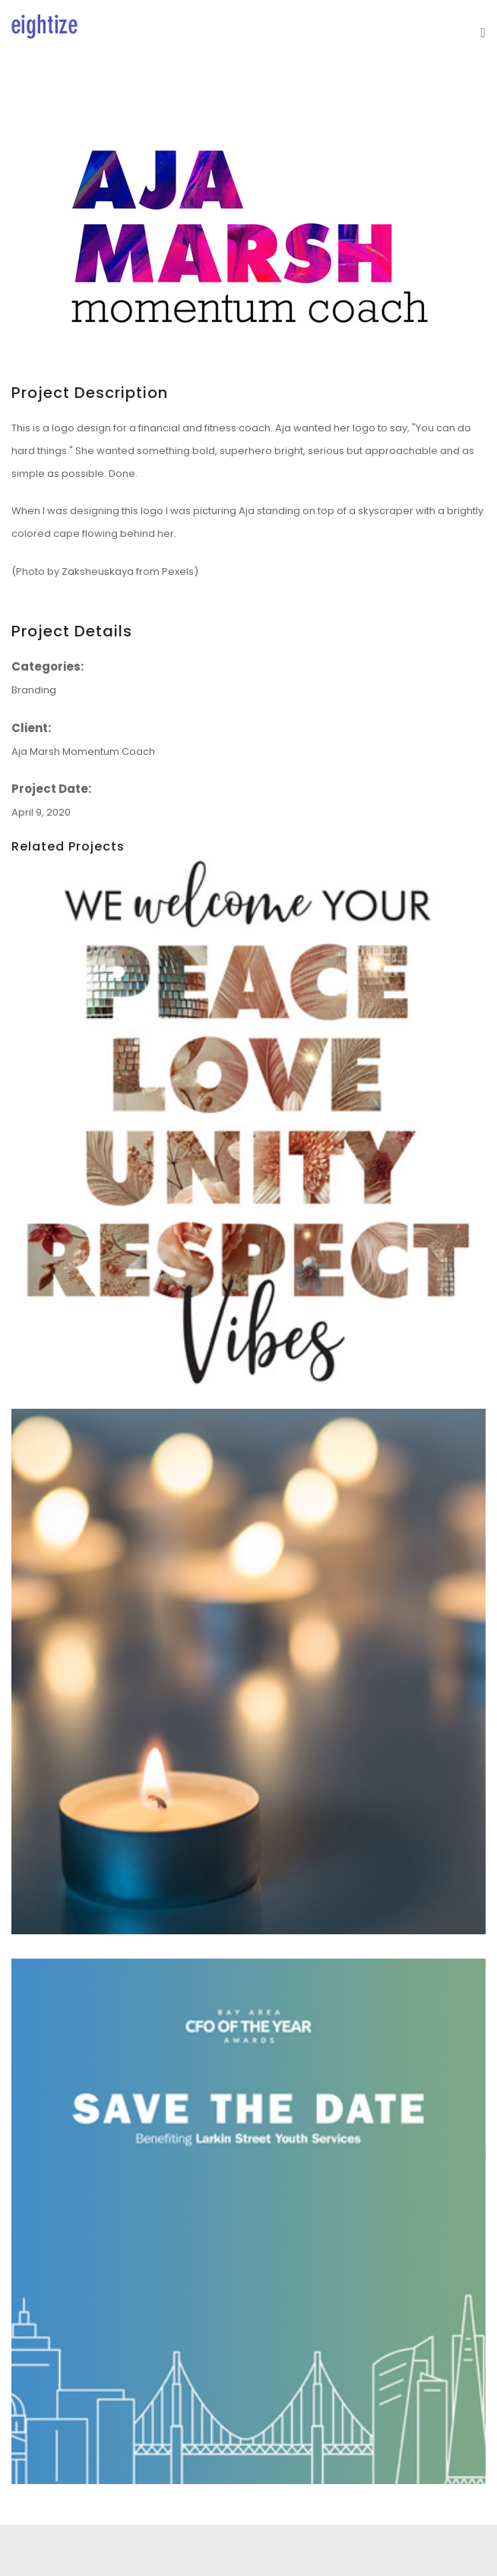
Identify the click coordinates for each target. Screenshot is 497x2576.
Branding (33, 690)
